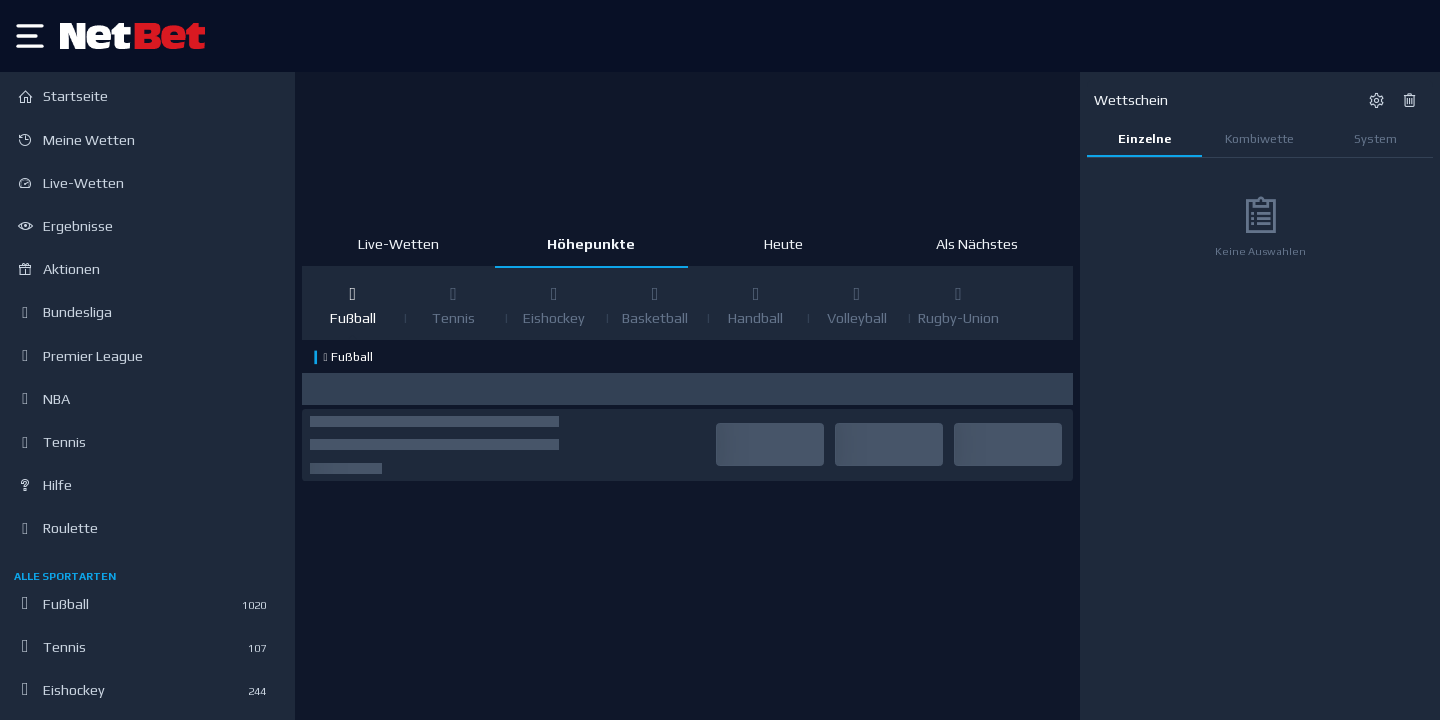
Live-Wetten (398, 244)
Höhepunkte (591, 244)
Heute (783, 244)
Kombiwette (1259, 138)
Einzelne (1144, 138)
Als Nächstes (977, 244)
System (1375, 138)
